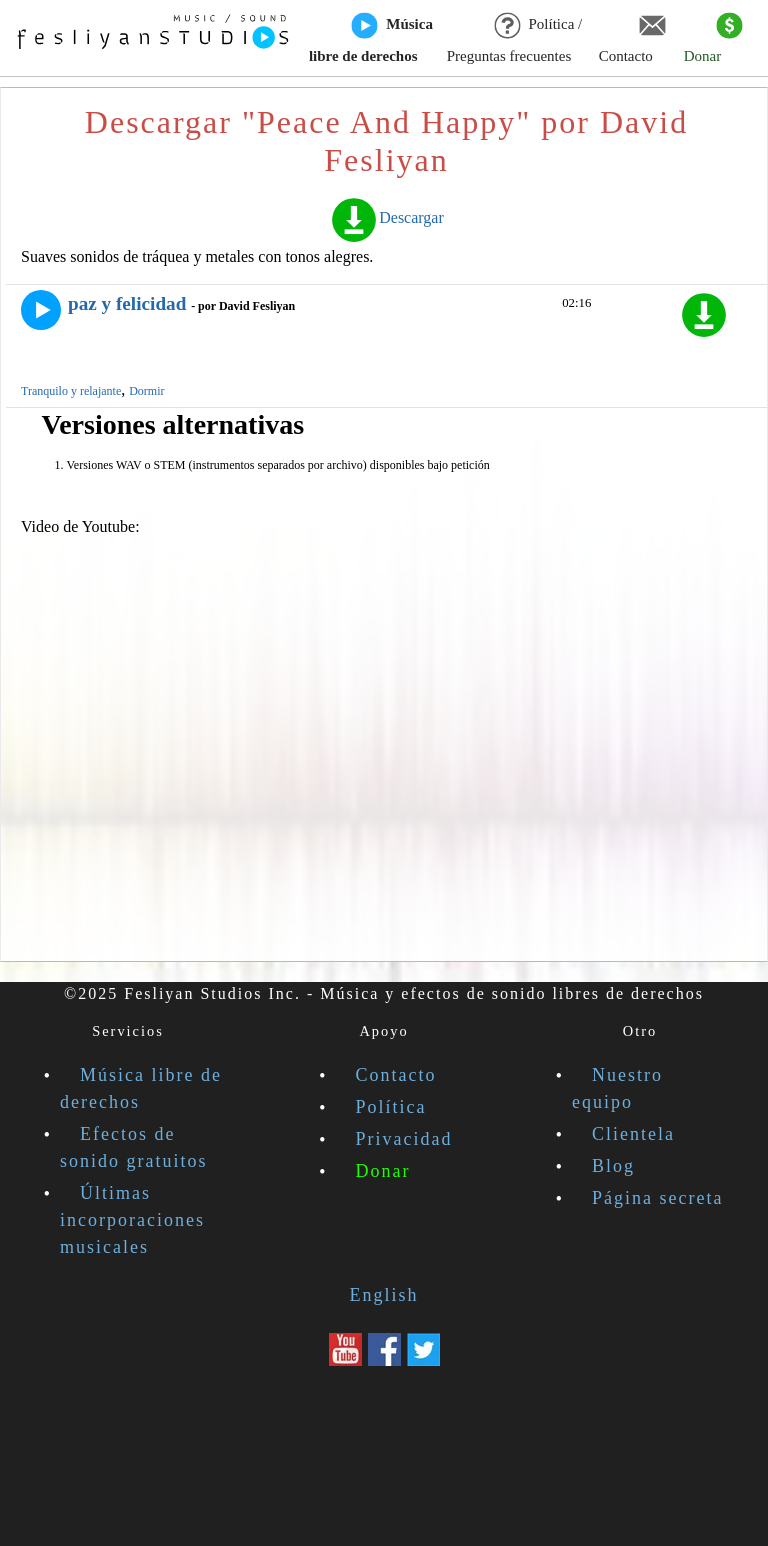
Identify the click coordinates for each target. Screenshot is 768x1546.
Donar (713, 39)
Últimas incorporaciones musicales (132, 1220)
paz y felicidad (127, 303)
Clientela (633, 1134)
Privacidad (404, 1139)
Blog (613, 1166)
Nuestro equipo (617, 1088)
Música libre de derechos (371, 39)
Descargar (386, 217)
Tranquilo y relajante (71, 391)
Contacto (632, 39)
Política (391, 1107)
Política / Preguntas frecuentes (515, 39)
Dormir (146, 391)
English (383, 1295)
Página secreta (657, 1198)
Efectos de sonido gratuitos (134, 1147)
